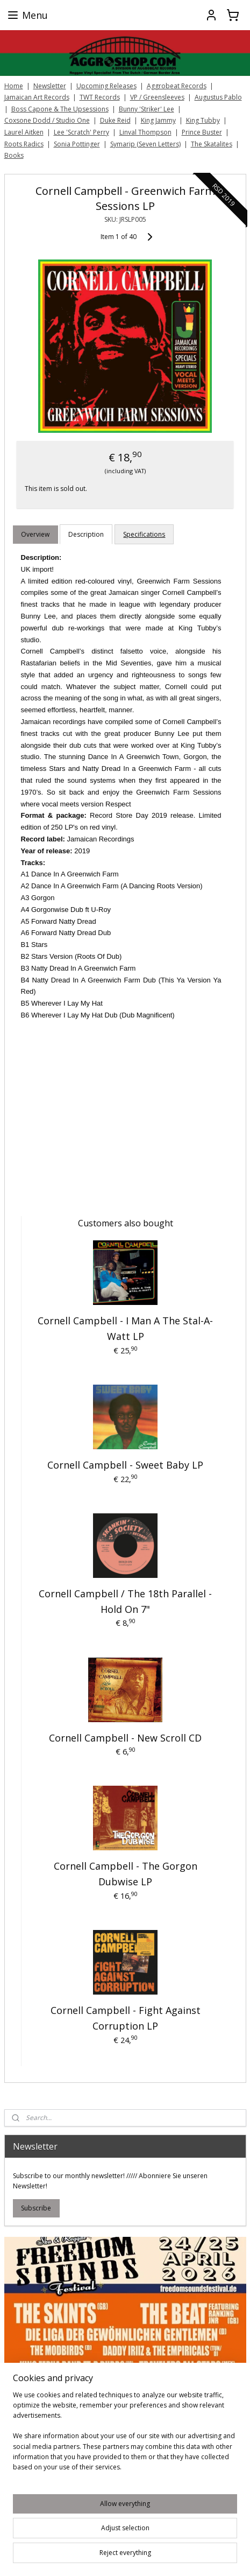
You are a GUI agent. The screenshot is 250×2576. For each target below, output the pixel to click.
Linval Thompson (145, 132)
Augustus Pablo (218, 97)
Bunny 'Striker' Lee (146, 109)
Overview (35, 534)
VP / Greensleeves (157, 97)
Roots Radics (24, 144)
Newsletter (49, 85)
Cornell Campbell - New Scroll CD (125, 1737)
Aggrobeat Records (176, 85)
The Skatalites (211, 144)
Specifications (144, 534)
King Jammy (158, 120)
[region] (125, 2435)
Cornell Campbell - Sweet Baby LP (125, 1464)
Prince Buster (202, 132)
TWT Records (100, 97)
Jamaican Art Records (36, 97)
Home (13, 85)
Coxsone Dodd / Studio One (47, 120)
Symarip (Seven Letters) (145, 144)
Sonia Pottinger (77, 144)
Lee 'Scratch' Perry (81, 132)
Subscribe (36, 2208)
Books (14, 155)
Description (86, 534)
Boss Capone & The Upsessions (60, 109)
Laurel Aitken (24, 132)
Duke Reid (115, 120)
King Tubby (203, 120)
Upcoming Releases (106, 85)
